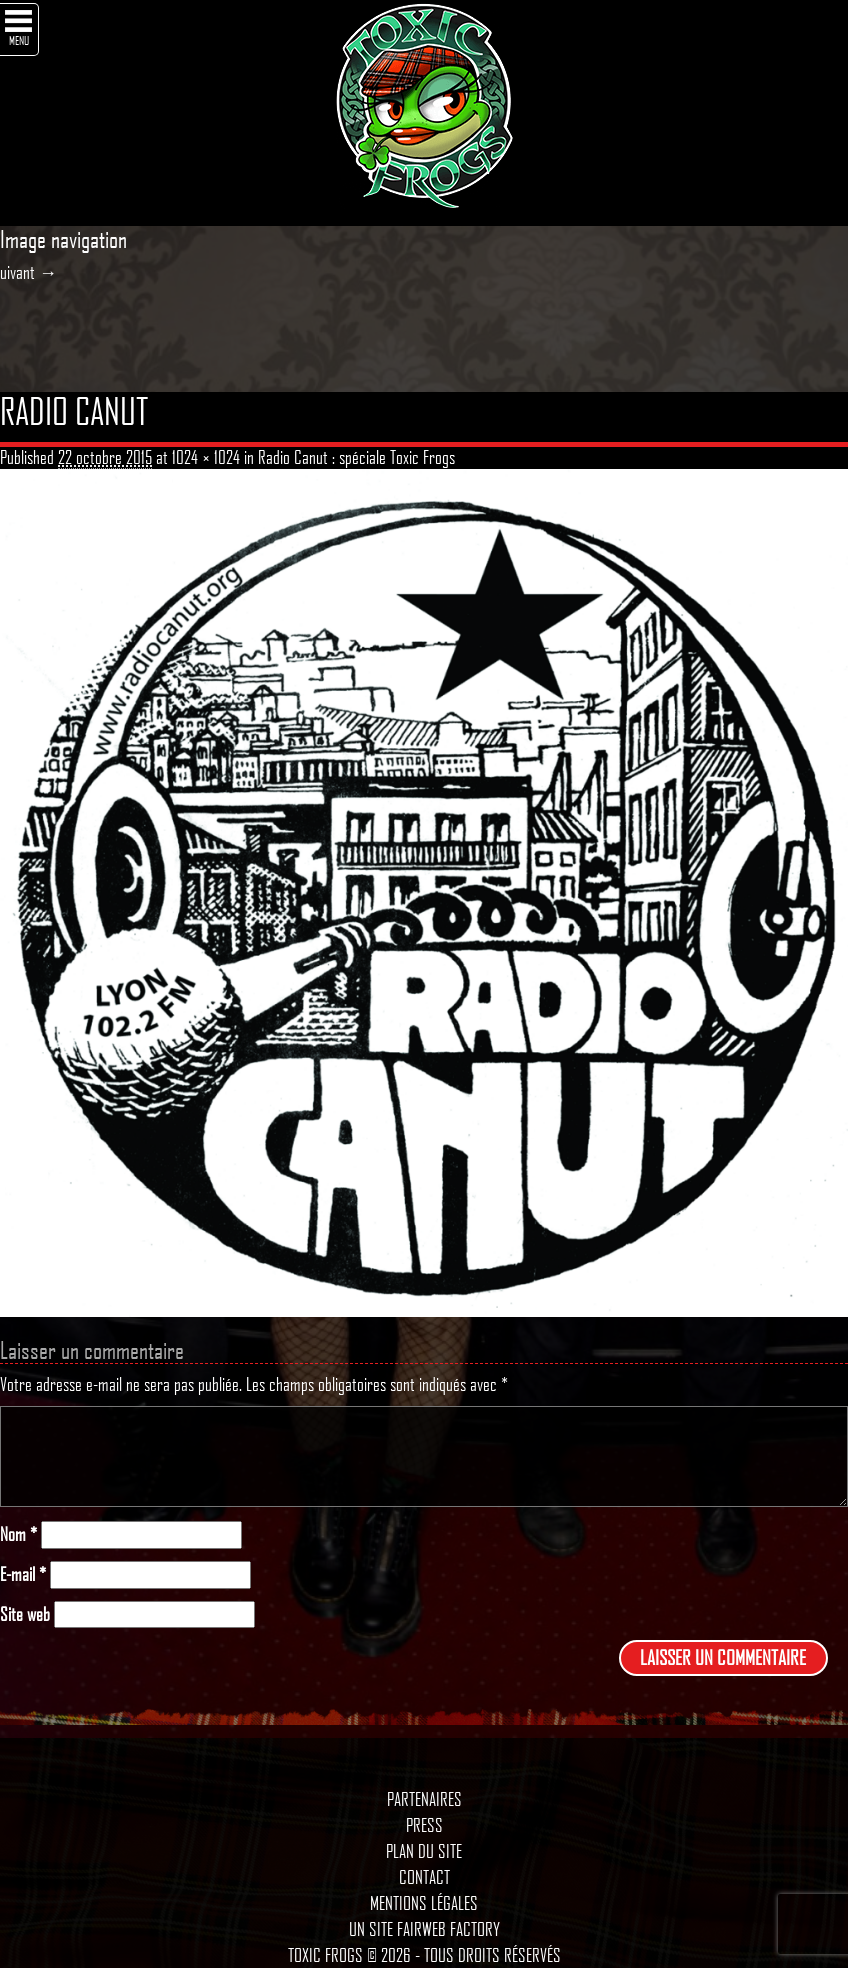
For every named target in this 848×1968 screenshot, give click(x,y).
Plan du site (424, 1851)
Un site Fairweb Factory (424, 1929)
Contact (424, 1877)
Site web (25, 1614)
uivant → (28, 272)
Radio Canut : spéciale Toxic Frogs (356, 457)
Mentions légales (424, 1903)
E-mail (23, 1574)
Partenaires (424, 1799)
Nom (18, 1534)
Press (424, 1825)
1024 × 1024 (206, 457)
